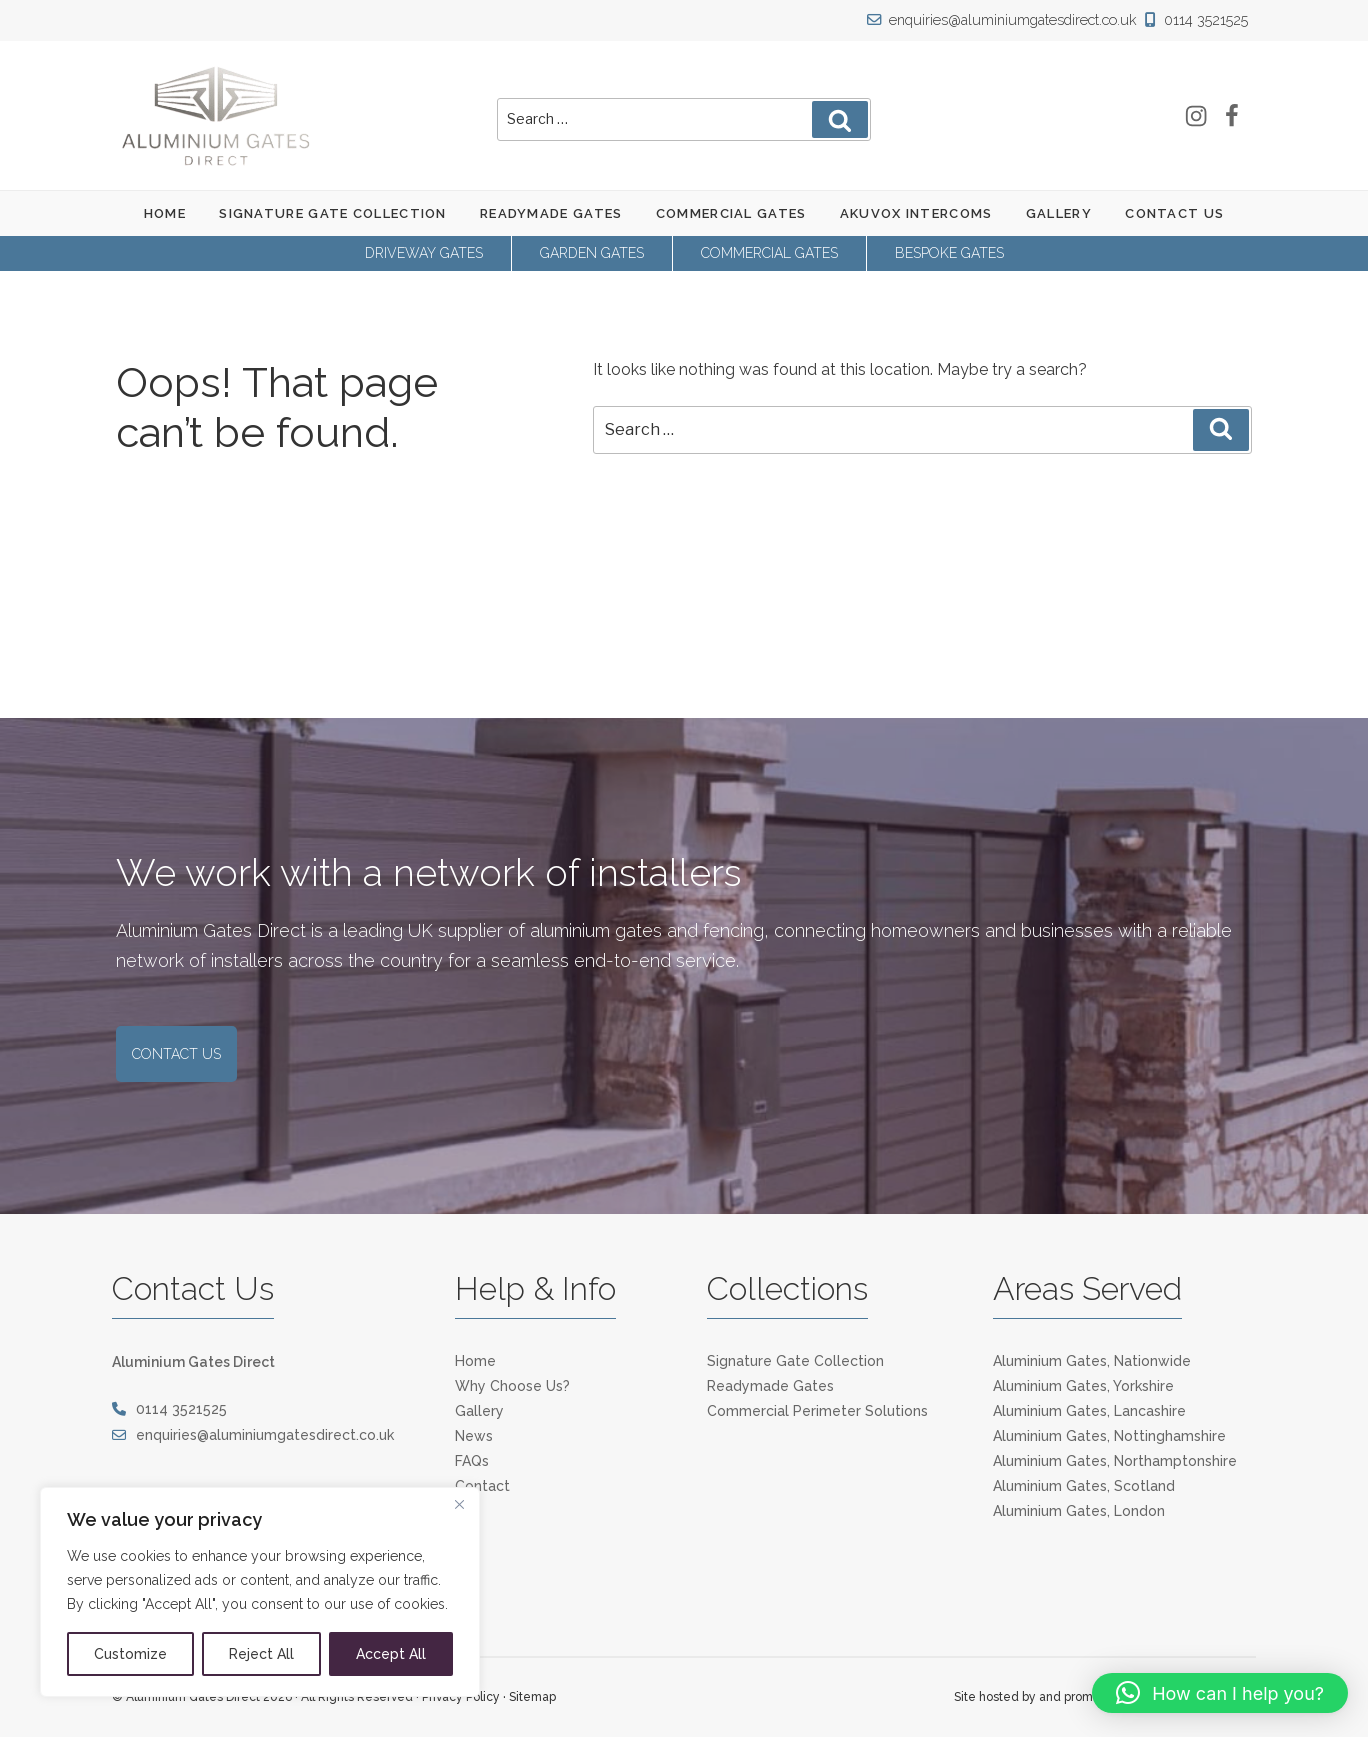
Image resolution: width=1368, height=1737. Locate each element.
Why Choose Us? (512, 1386)
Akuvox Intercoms (916, 213)
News (474, 1436)
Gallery (1059, 213)
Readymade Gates (551, 213)
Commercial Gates (731, 213)
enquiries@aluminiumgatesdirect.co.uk (1009, 20)
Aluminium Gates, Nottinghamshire (1109, 1436)
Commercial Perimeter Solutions (817, 1411)
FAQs (472, 1461)
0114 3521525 (1197, 20)
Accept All (391, 1654)
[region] (260, 1592)
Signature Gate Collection (333, 213)
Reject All (261, 1654)
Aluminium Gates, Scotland (1084, 1486)
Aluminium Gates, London (1079, 1511)
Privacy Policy (461, 1697)
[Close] (459, 1504)
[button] (1220, 1693)
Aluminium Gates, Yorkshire (1083, 1386)
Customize (130, 1654)
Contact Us (1174, 213)
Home (165, 213)
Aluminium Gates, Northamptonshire (1115, 1461)
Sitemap (532, 1697)
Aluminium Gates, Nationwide (1092, 1361)
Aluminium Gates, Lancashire (1089, 1411)
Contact (482, 1486)
